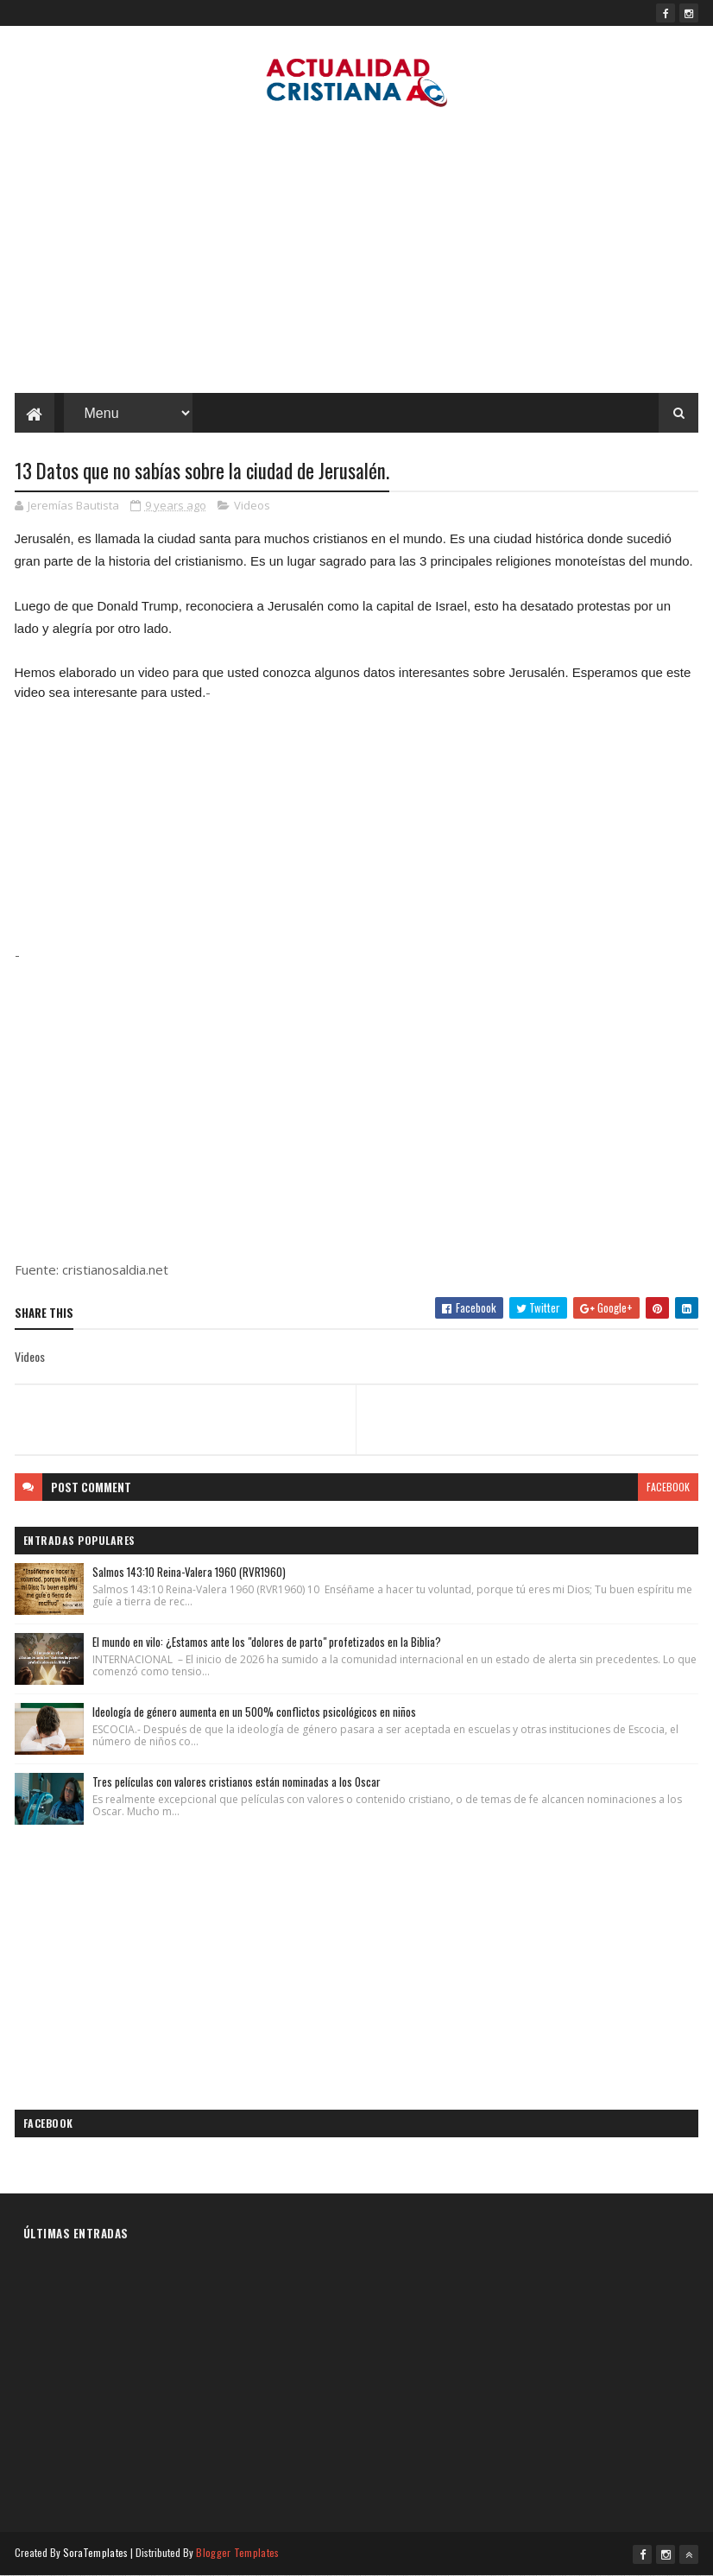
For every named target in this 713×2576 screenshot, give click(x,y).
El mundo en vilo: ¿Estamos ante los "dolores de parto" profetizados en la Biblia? (266, 1641)
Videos (252, 505)
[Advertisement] (356, 255)
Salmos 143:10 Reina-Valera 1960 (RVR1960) (189, 1571)
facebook (668, 1486)
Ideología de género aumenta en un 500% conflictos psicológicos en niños (254, 1711)
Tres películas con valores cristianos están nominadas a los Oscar (236, 1781)
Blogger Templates (237, 2552)
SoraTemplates (96, 2552)
